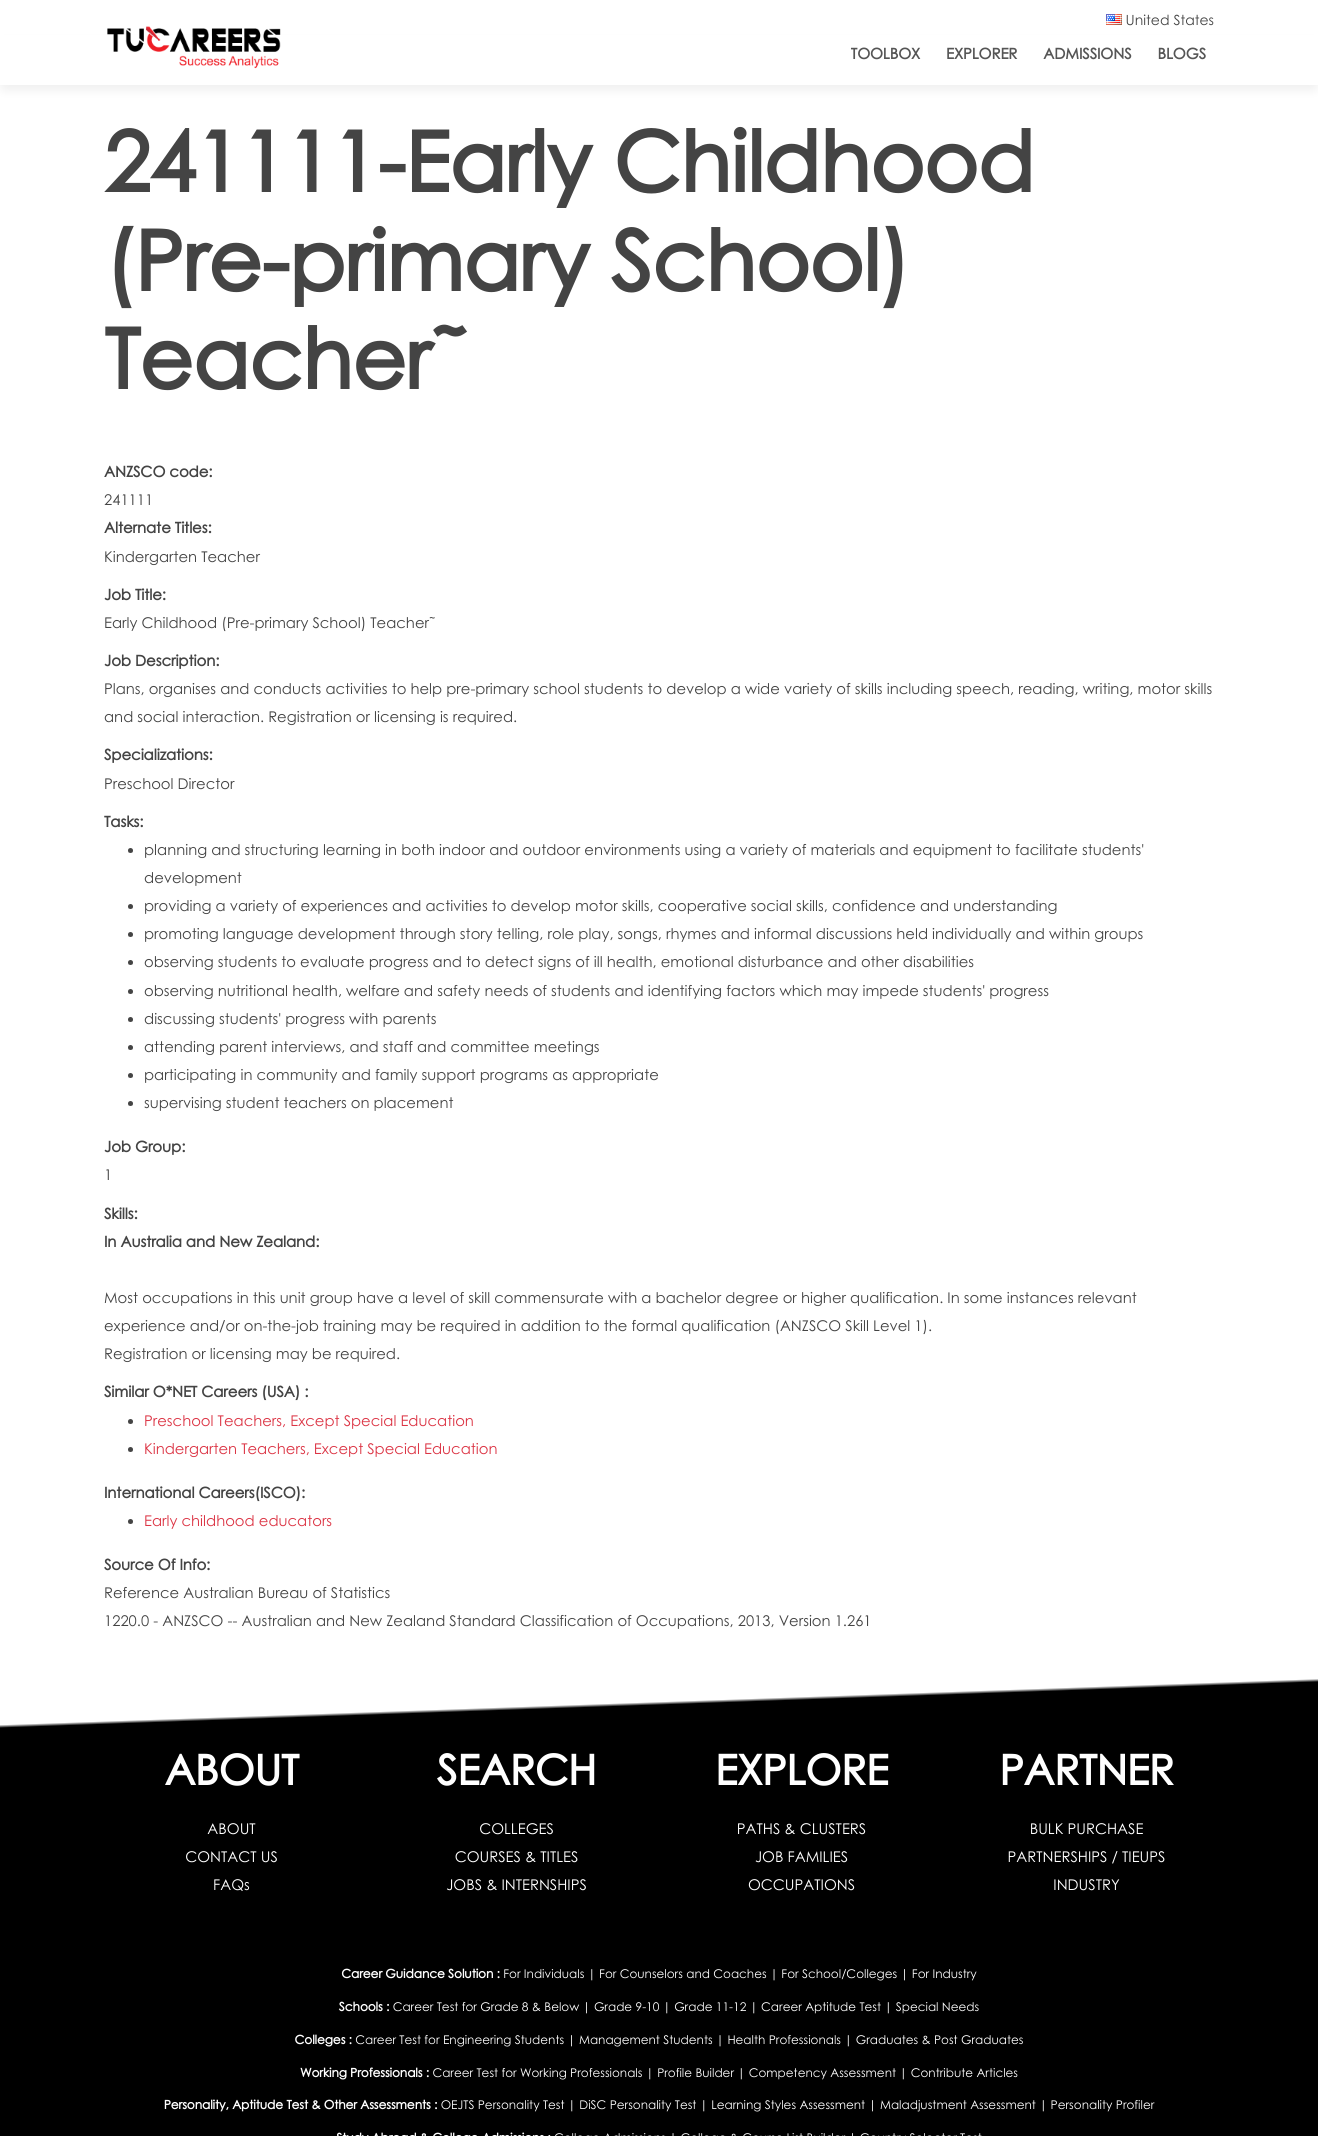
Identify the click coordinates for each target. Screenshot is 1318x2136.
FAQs (231, 1885)
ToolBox (885, 54)
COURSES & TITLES (517, 1857)
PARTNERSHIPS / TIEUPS (1087, 1857)
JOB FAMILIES (801, 1857)
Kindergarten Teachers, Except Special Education (320, 1449)
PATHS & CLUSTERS (801, 1829)
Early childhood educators (238, 1521)
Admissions (1087, 54)
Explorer (981, 54)
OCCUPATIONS (801, 1885)
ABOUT (231, 1829)
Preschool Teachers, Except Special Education (309, 1421)
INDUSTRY (1086, 1885)
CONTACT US (231, 1857)
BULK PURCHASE (1087, 1829)
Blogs (1182, 54)
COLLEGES (516, 1829)
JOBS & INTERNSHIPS (516, 1885)
